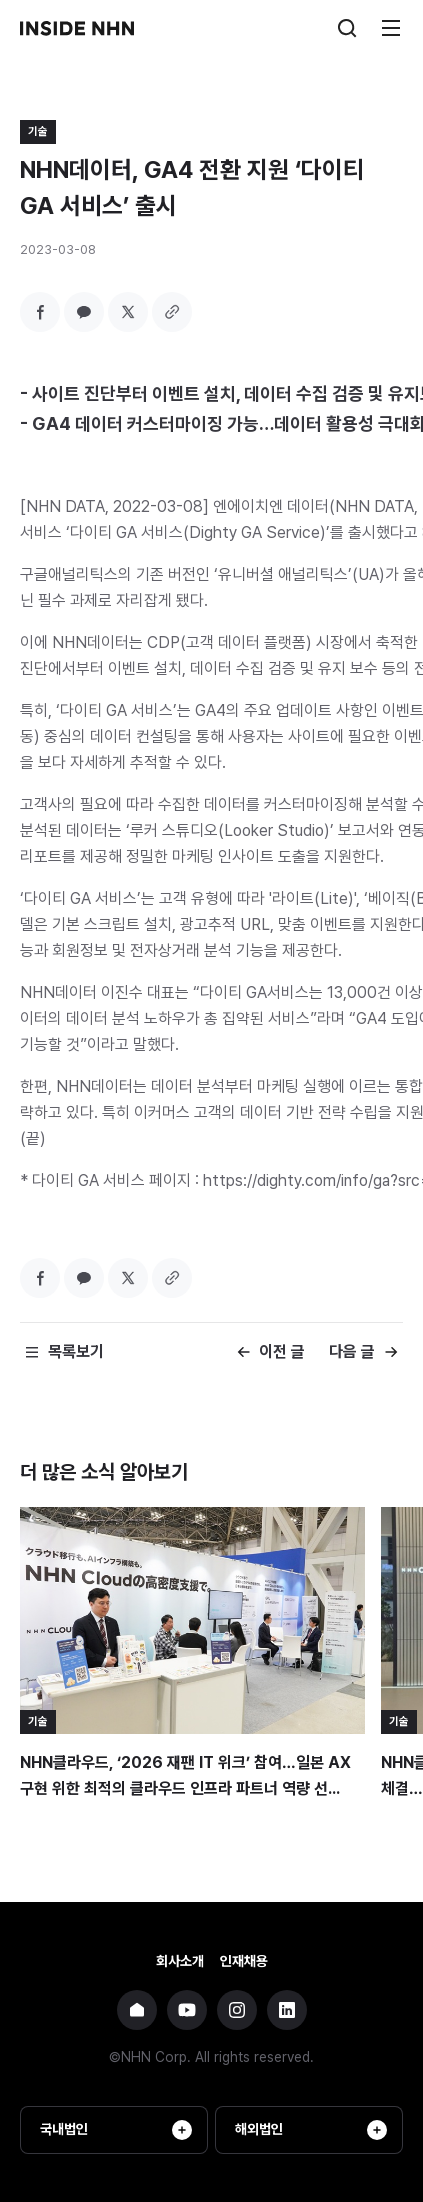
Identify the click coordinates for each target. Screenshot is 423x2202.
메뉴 (391, 28)
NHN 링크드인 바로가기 (287, 2010)
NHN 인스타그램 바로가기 (237, 2010)
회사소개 (180, 1961)
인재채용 (244, 1961)
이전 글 (282, 1351)
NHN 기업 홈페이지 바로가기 (137, 2010)
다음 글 (352, 1351)
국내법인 (116, 2130)
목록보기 (76, 1351)
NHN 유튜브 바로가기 (187, 2010)
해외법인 (311, 2130)
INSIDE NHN (77, 28)
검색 (347, 28)
